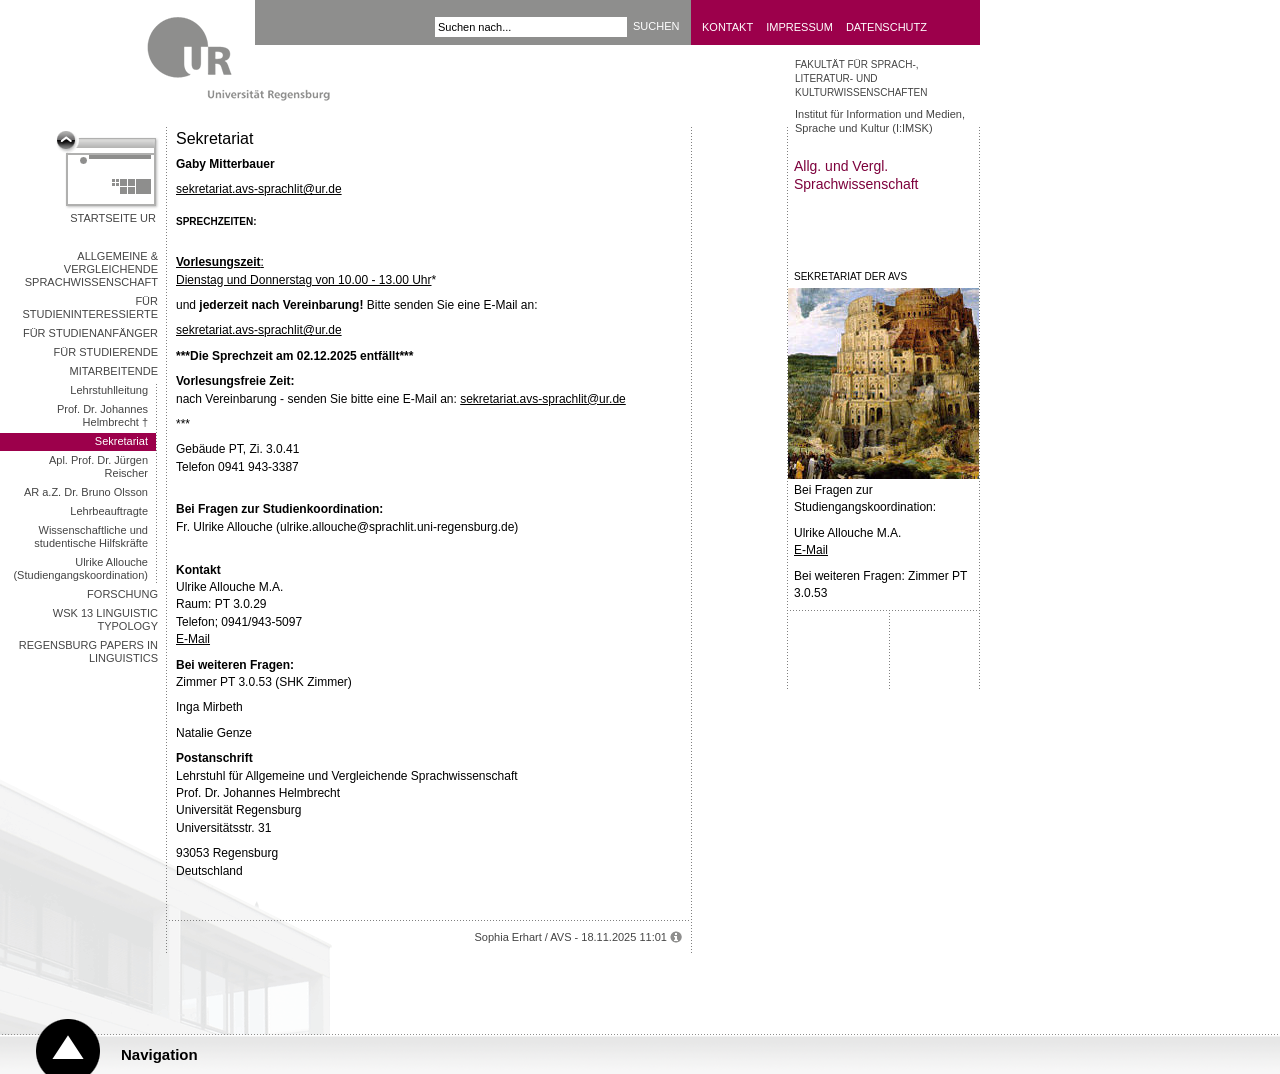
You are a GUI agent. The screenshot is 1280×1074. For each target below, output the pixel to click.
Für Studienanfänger (90, 333)
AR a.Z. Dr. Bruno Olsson (86, 492)
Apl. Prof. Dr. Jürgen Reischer (98, 466)
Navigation (159, 1054)
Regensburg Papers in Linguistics (88, 651)
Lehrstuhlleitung (109, 390)
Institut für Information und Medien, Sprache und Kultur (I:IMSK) (880, 121)
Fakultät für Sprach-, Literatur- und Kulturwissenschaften (861, 78)
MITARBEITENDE (114, 371)
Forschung (122, 594)
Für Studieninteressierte (91, 307)
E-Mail (193, 639)
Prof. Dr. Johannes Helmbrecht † (102, 415)
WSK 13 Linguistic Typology (105, 619)
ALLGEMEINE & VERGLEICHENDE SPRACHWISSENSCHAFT (91, 269)
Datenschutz (886, 27)
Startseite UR (113, 218)
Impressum (799, 27)
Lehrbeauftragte (109, 511)
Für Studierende (105, 352)
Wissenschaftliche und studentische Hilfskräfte (91, 536)
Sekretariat (121, 441)
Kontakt (727, 27)
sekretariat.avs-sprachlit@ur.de (259, 189)
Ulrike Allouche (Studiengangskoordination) (80, 568)
